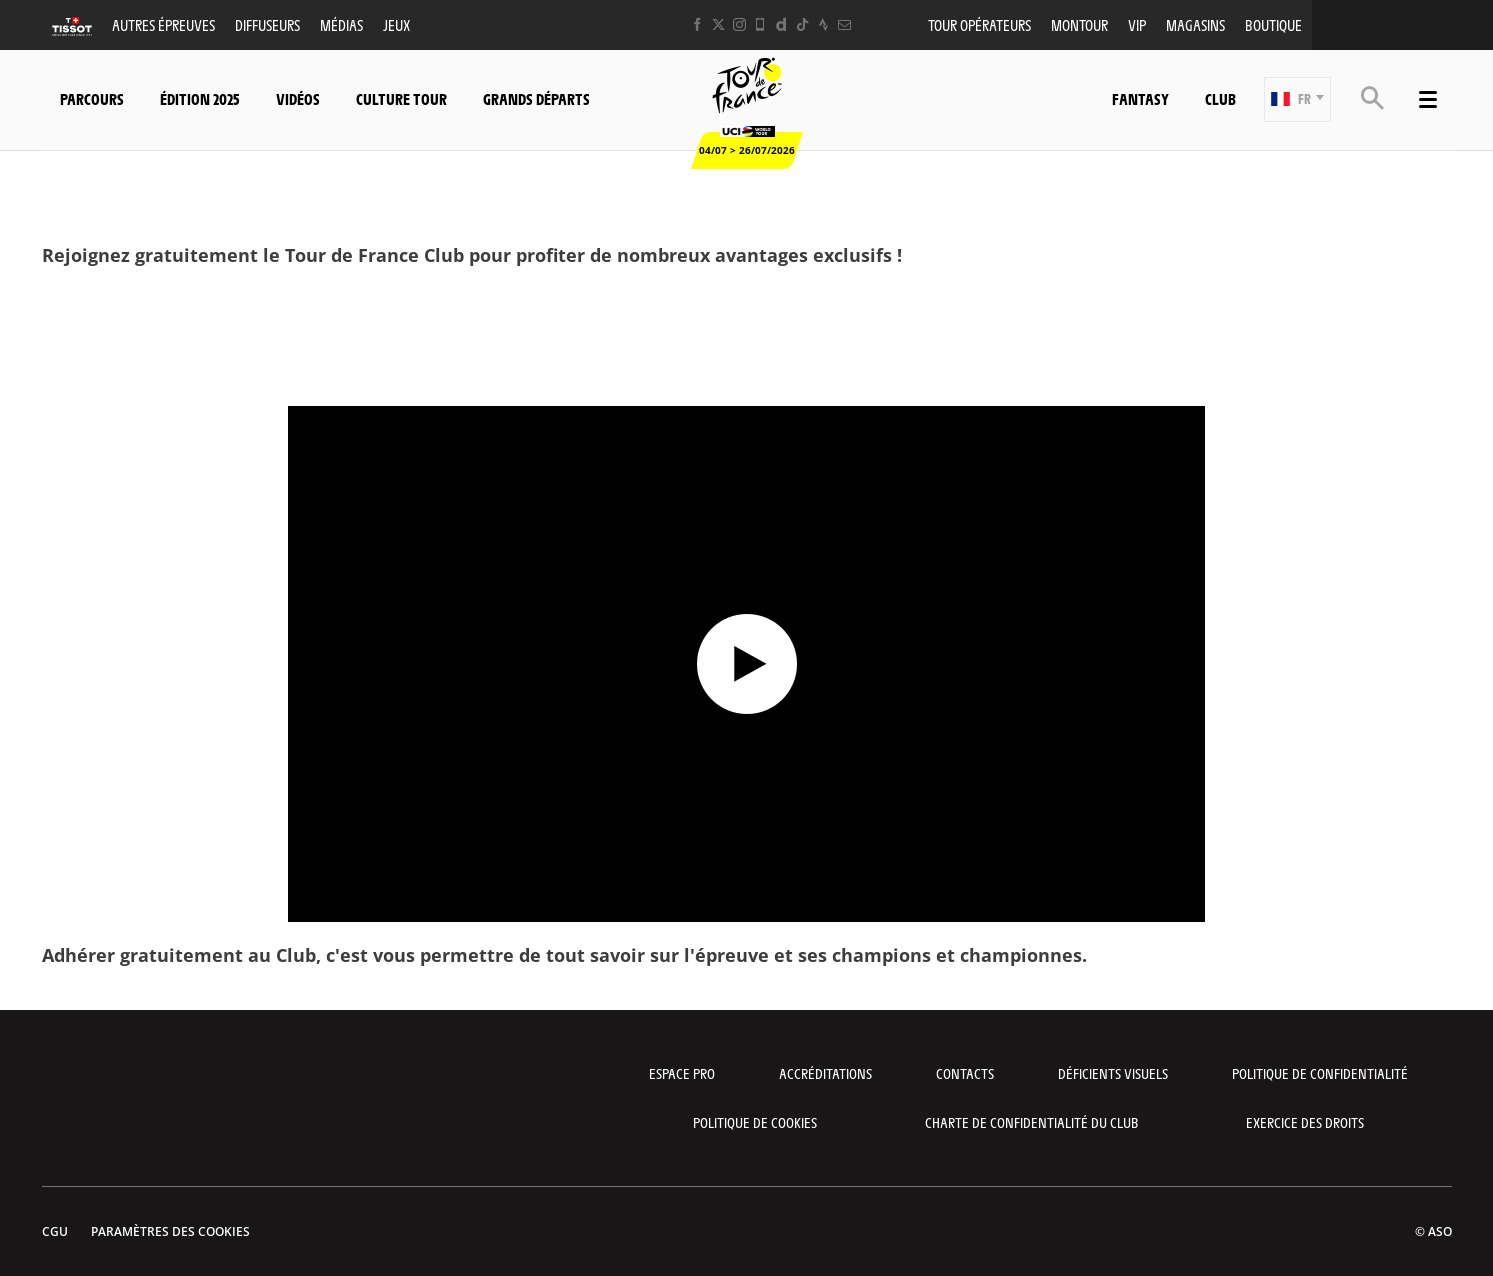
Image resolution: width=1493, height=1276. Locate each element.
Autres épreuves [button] (163, 24)
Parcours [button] (92, 98)
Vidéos (298, 98)
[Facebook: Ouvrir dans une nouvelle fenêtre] (697, 24)
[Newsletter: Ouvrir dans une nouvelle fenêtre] (844, 24)
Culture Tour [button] (401, 98)
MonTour (1079, 24)
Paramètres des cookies (170, 1231)
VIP (1137, 24)
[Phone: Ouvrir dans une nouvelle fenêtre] (760, 24)
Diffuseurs (267, 24)
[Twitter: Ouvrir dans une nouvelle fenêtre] (718, 24)
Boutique (1273, 24)
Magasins (1195, 24)
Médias (341, 24)
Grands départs (536, 98)
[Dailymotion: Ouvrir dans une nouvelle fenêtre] (781, 24)
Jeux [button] (396, 24)
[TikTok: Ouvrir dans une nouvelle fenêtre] (802, 24)
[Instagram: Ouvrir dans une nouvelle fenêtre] (739, 24)
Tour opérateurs (979, 24)
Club (1220, 98)
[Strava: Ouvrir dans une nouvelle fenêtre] (823, 24)
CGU (55, 1231)
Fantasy (1140, 98)
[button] (1297, 99)
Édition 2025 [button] (200, 98)
